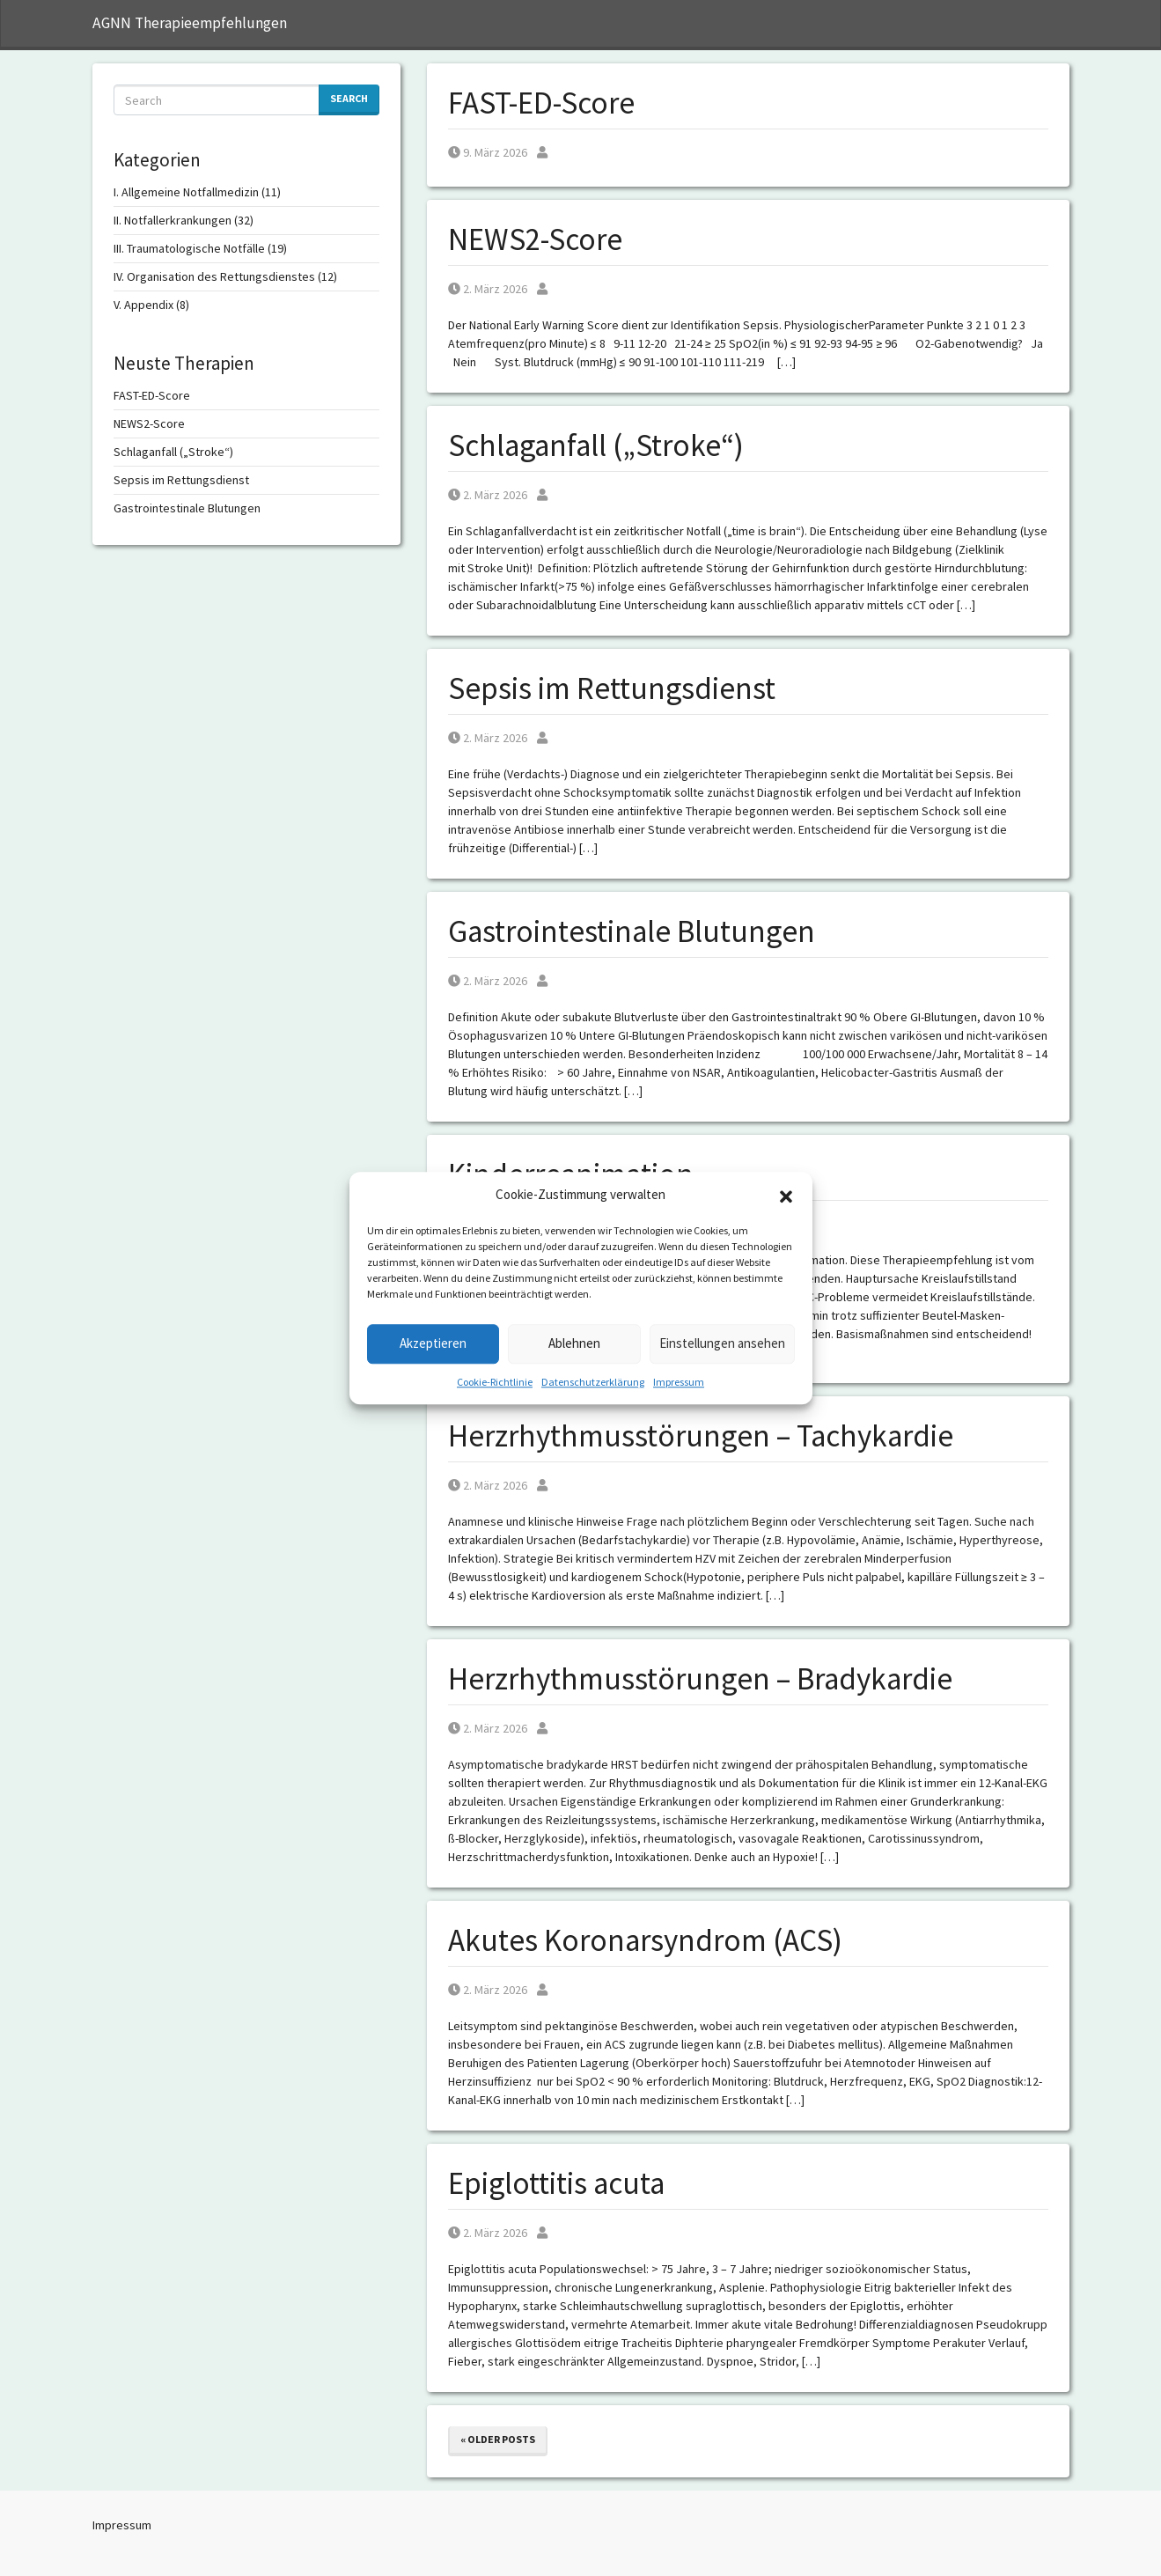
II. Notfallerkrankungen (172, 220)
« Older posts (497, 2439)
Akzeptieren (433, 1343)
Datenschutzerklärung (592, 1381)
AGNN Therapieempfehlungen (189, 23)
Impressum (678, 1381)
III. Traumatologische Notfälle (189, 248)
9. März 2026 (487, 152)
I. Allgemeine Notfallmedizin (186, 192)
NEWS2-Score (535, 239)
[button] (786, 1195)
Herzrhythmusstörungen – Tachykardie (700, 1436)
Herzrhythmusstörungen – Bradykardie (700, 1679)
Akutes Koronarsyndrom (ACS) (645, 1940)
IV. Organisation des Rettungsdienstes (214, 276)
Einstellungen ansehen (722, 1343)
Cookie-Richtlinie (495, 1381)
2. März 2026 (487, 289)
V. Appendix (143, 305)
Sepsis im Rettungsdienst (611, 688)
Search (349, 98)
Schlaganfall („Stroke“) (596, 445)
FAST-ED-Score (541, 103)
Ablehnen (574, 1343)
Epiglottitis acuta (556, 2183)
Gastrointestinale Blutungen (631, 931)
